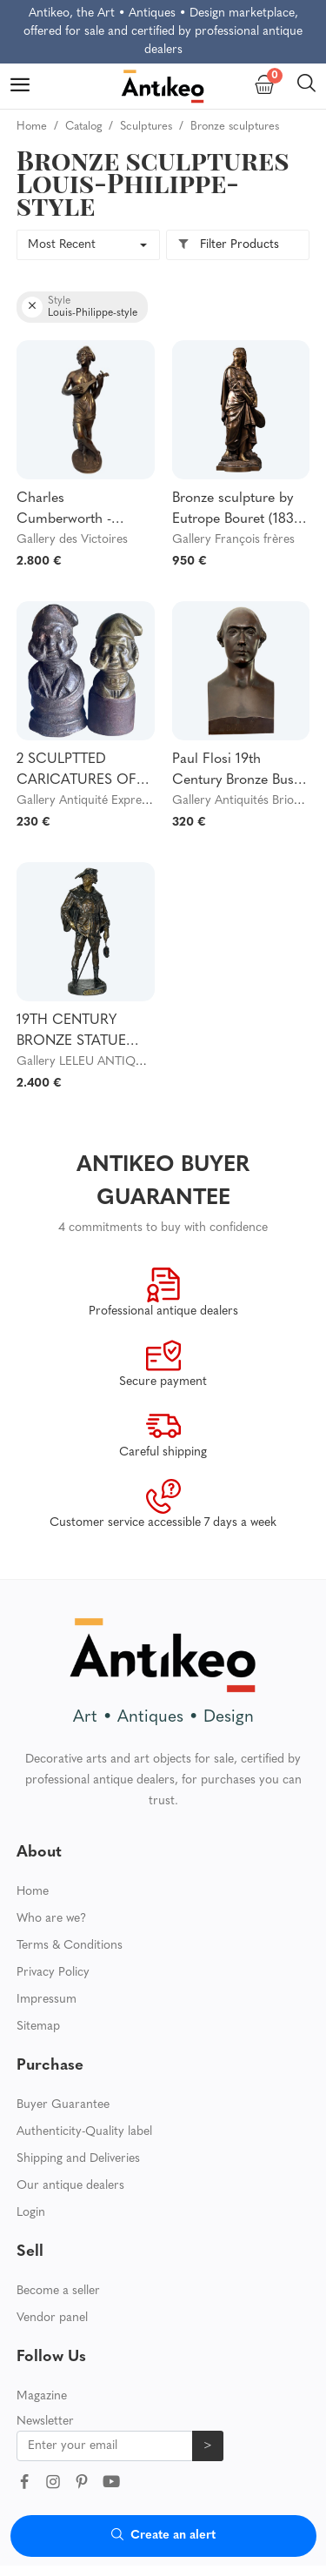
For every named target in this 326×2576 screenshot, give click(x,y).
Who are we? (51, 1918)
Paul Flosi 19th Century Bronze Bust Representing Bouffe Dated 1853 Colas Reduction (235, 772)
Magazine (42, 2396)
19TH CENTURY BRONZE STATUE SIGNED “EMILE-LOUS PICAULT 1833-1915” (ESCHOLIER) (84, 1033)
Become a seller (58, 2291)
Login (31, 2212)
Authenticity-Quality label (84, 2131)
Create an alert (163, 2535)
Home (33, 1891)
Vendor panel (52, 2318)
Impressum (47, 1999)
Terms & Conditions (70, 1945)
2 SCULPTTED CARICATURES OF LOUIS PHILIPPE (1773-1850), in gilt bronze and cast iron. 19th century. (81, 772)
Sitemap (38, 2026)
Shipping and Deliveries (78, 2158)
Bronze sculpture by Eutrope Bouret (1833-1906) (239, 511)
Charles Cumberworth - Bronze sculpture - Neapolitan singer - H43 (74, 511)
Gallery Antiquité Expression (93, 800)
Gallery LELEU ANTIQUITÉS (93, 1061)
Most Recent (62, 244)
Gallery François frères (233, 539)
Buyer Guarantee (63, 2104)
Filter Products (228, 244)
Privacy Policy (53, 1972)
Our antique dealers (70, 2185)
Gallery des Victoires (72, 539)
